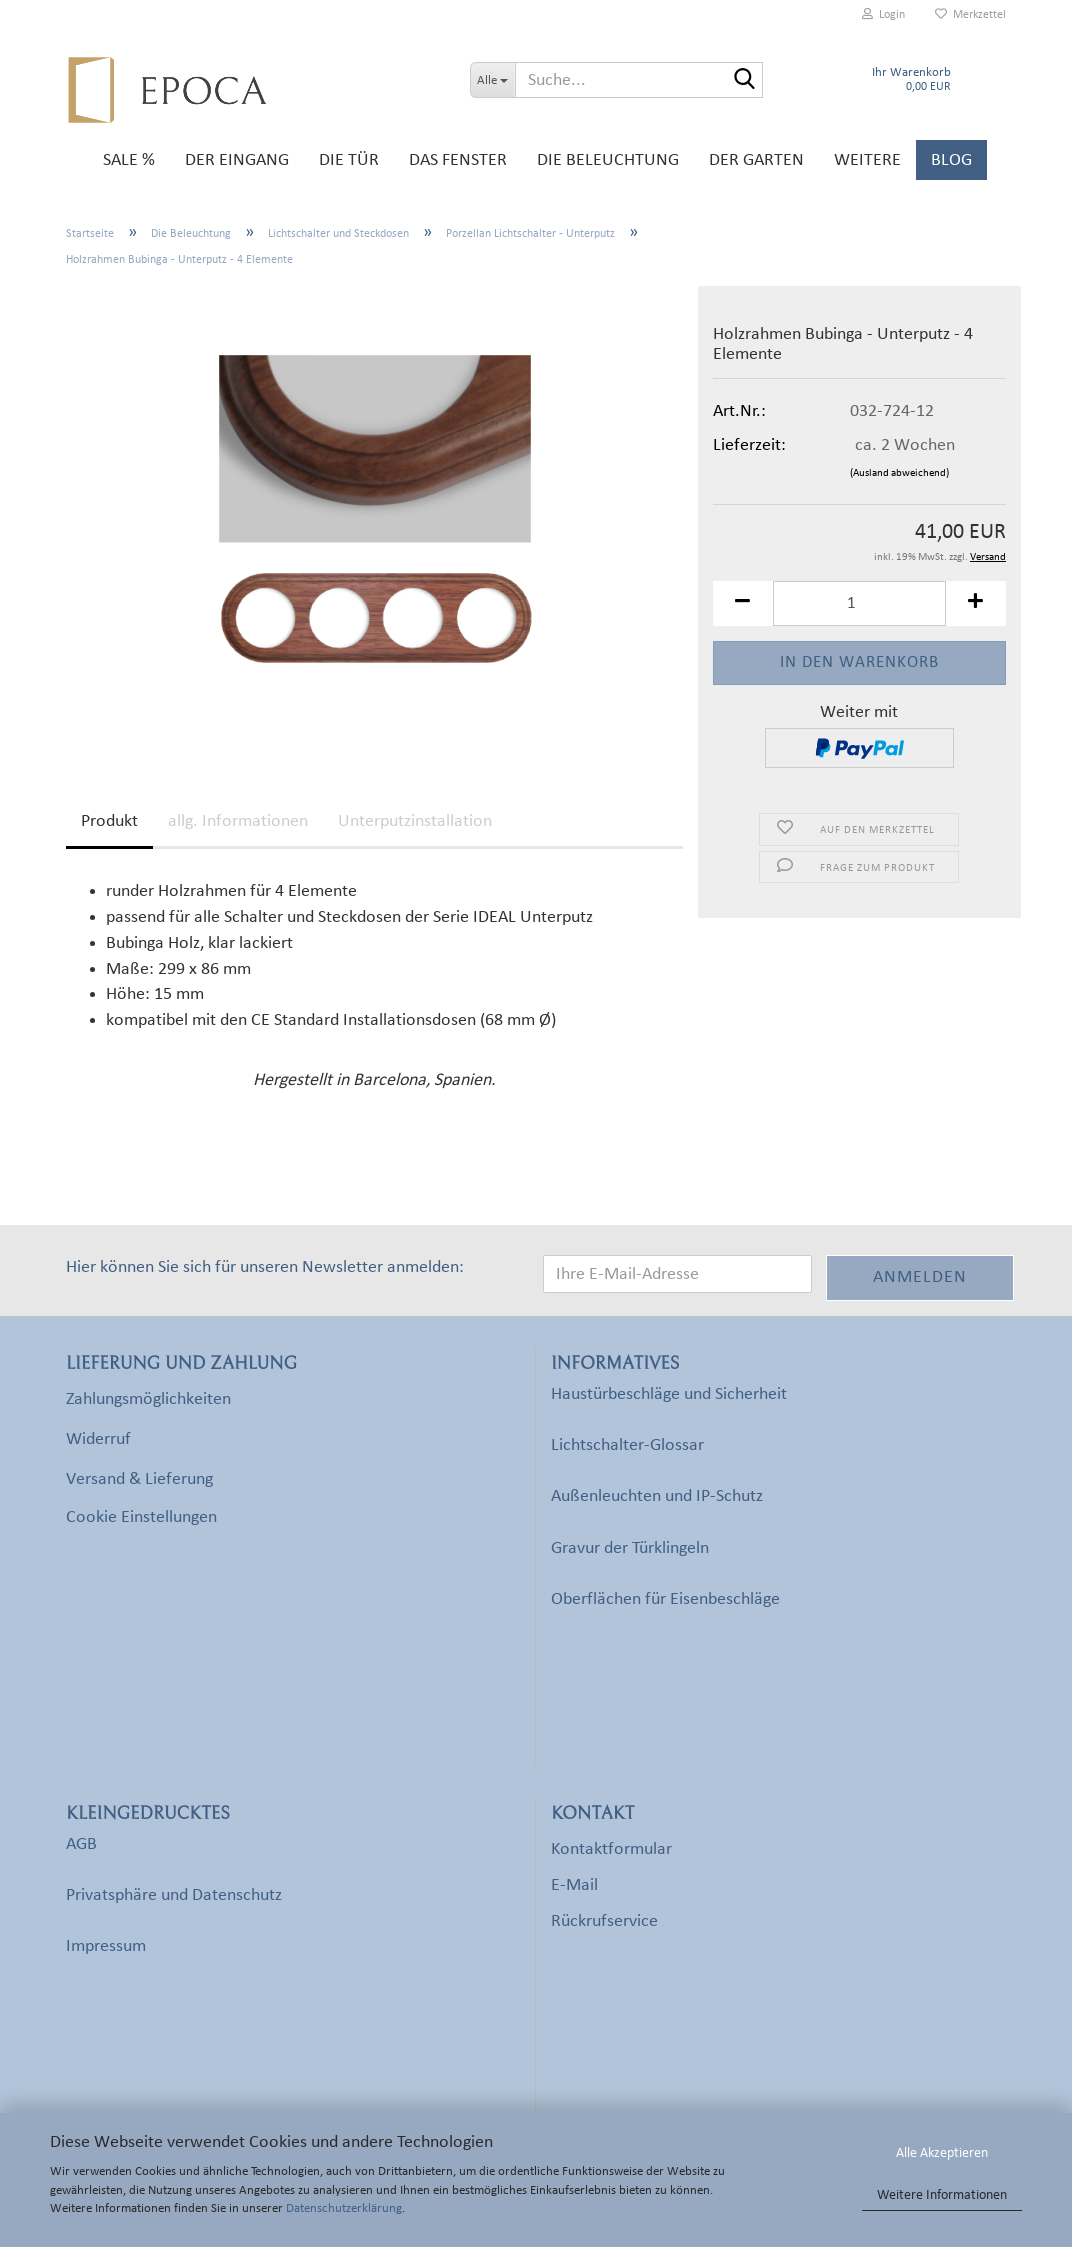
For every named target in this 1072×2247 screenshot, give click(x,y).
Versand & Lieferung (139, 1479)
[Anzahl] (859, 603)
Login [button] (883, 14)
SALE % (129, 160)
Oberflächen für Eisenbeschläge (665, 1599)
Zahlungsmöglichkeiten (148, 1399)
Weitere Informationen (942, 2195)
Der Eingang (237, 160)
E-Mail (574, 1885)
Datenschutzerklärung (344, 2208)
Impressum (106, 1946)
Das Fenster (458, 160)
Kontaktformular (611, 1849)
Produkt (109, 821)
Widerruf (98, 1439)
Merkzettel (970, 14)
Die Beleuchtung (608, 160)
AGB (81, 1844)
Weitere (867, 160)
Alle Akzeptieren (942, 2153)
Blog (951, 160)
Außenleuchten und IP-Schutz (657, 1496)
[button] (743, 603)
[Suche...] (492, 80)
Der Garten (756, 160)
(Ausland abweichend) (899, 473)
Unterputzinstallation (415, 821)
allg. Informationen (238, 821)
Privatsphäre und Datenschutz (174, 1895)
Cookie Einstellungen (141, 1517)
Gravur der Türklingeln (630, 1548)
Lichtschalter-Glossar (627, 1445)
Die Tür (349, 160)
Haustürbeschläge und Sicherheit (669, 1394)
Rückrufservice (604, 1921)
